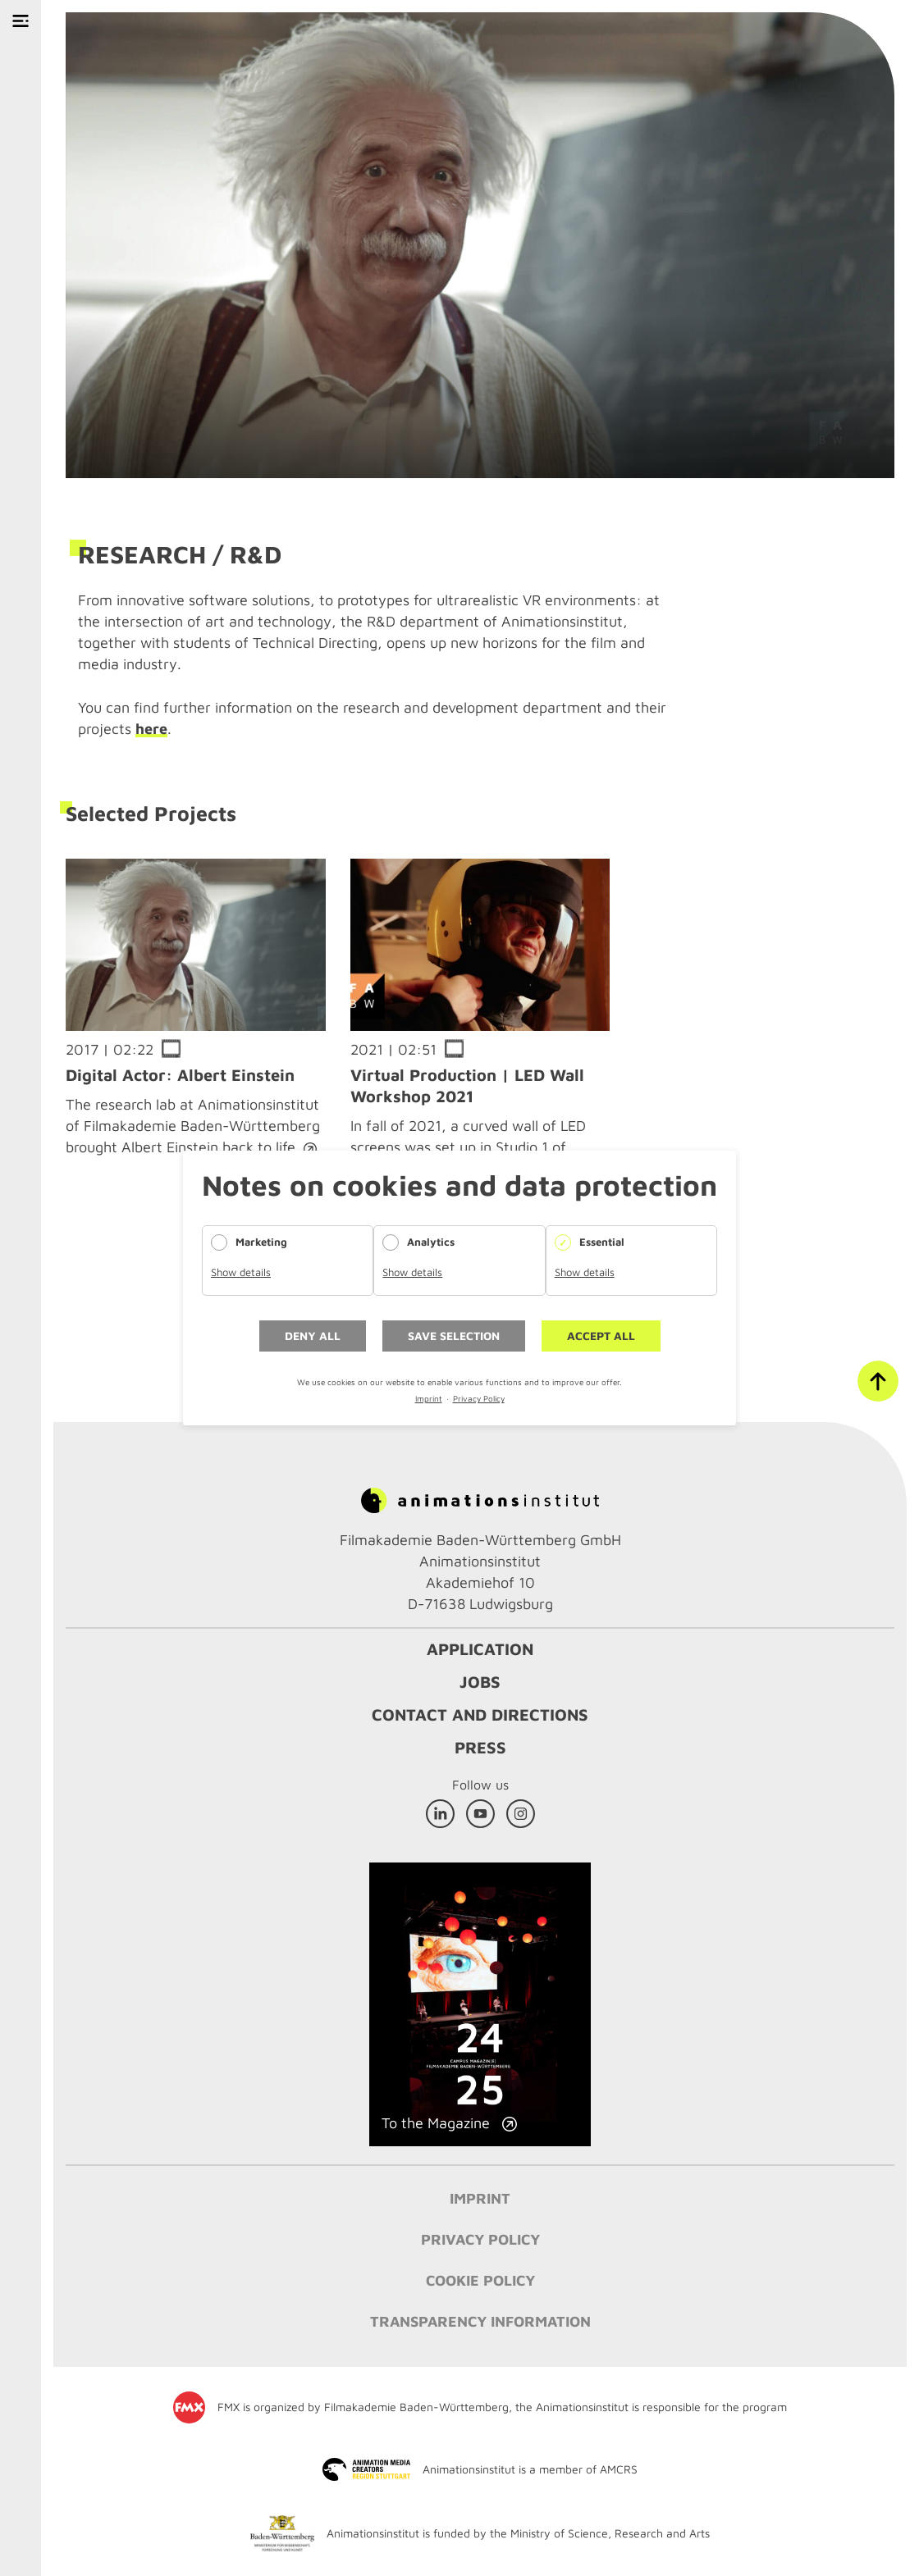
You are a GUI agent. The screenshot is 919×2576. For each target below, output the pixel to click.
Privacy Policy (479, 1398)
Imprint (428, 1398)
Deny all (313, 1336)
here (151, 728)
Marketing (261, 1241)
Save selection (454, 1336)
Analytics (431, 1241)
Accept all (601, 1336)
